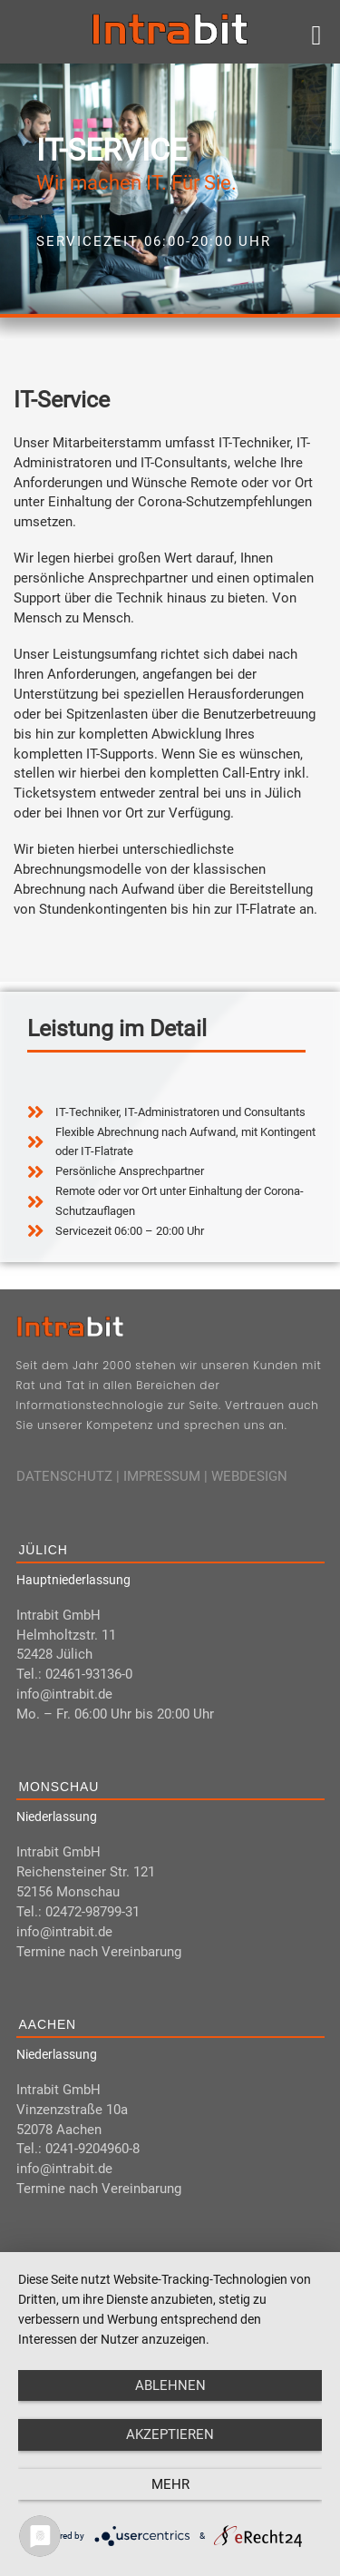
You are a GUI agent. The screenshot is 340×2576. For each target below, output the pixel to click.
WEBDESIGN (249, 1476)
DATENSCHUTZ (64, 1476)
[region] (170, 189)
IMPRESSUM (161, 1476)
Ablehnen (170, 2385)
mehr (170, 2484)
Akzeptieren (170, 2434)
